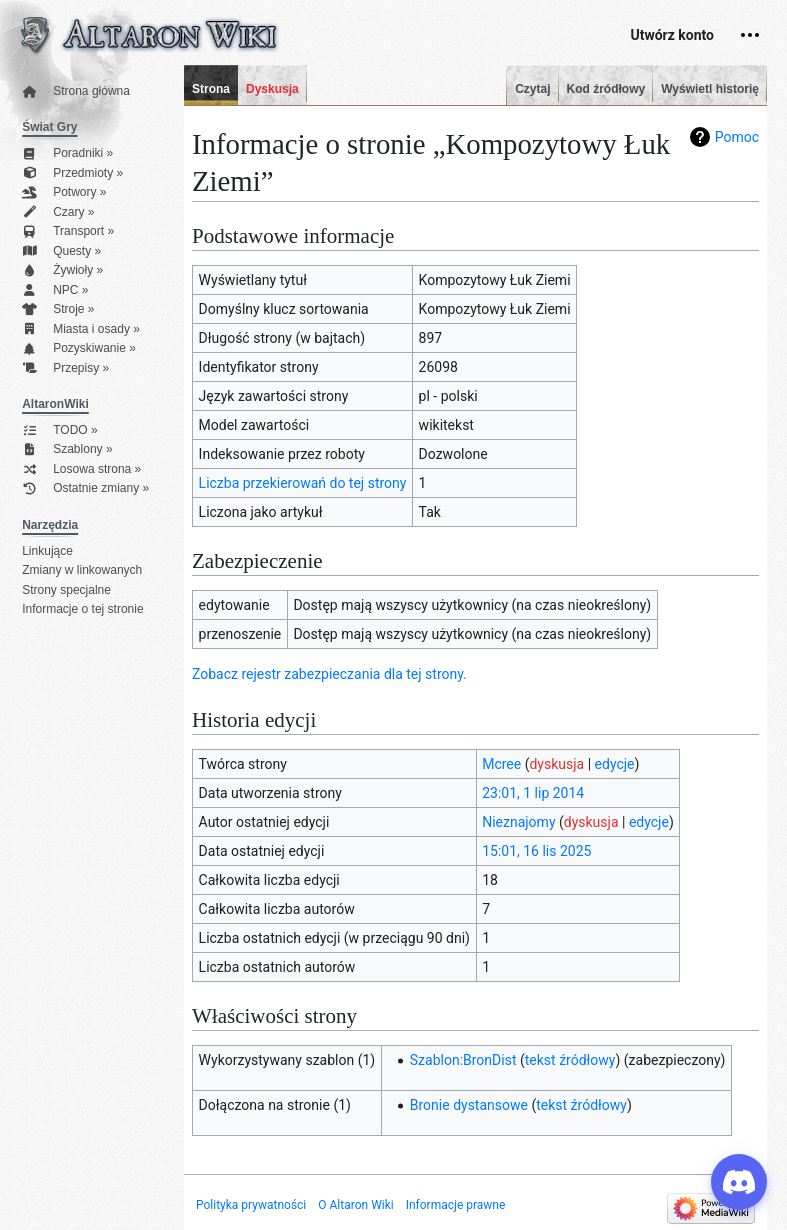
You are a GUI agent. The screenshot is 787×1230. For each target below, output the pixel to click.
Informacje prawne (456, 1205)
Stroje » (58, 309)
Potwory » (64, 192)
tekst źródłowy (570, 1060)
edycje (615, 764)
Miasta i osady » (81, 329)
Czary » (58, 212)
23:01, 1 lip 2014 (533, 793)
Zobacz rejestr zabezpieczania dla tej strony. (329, 674)
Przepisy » (65, 368)
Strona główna (76, 91)
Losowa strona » (81, 469)
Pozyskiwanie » (79, 348)
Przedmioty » (72, 173)
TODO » (59, 430)
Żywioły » (62, 270)
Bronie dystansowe (469, 1105)
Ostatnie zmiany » (85, 488)
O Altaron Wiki (355, 1205)
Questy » (61, 251)
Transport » (68, 231)
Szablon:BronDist (463, 1060)
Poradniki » (67, 153)
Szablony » (67, 449)
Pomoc (737, 137)
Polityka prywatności (251, 1205)
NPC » (55, 290)
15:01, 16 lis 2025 (536, 851)
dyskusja (556, 764)
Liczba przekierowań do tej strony (303, 483)
